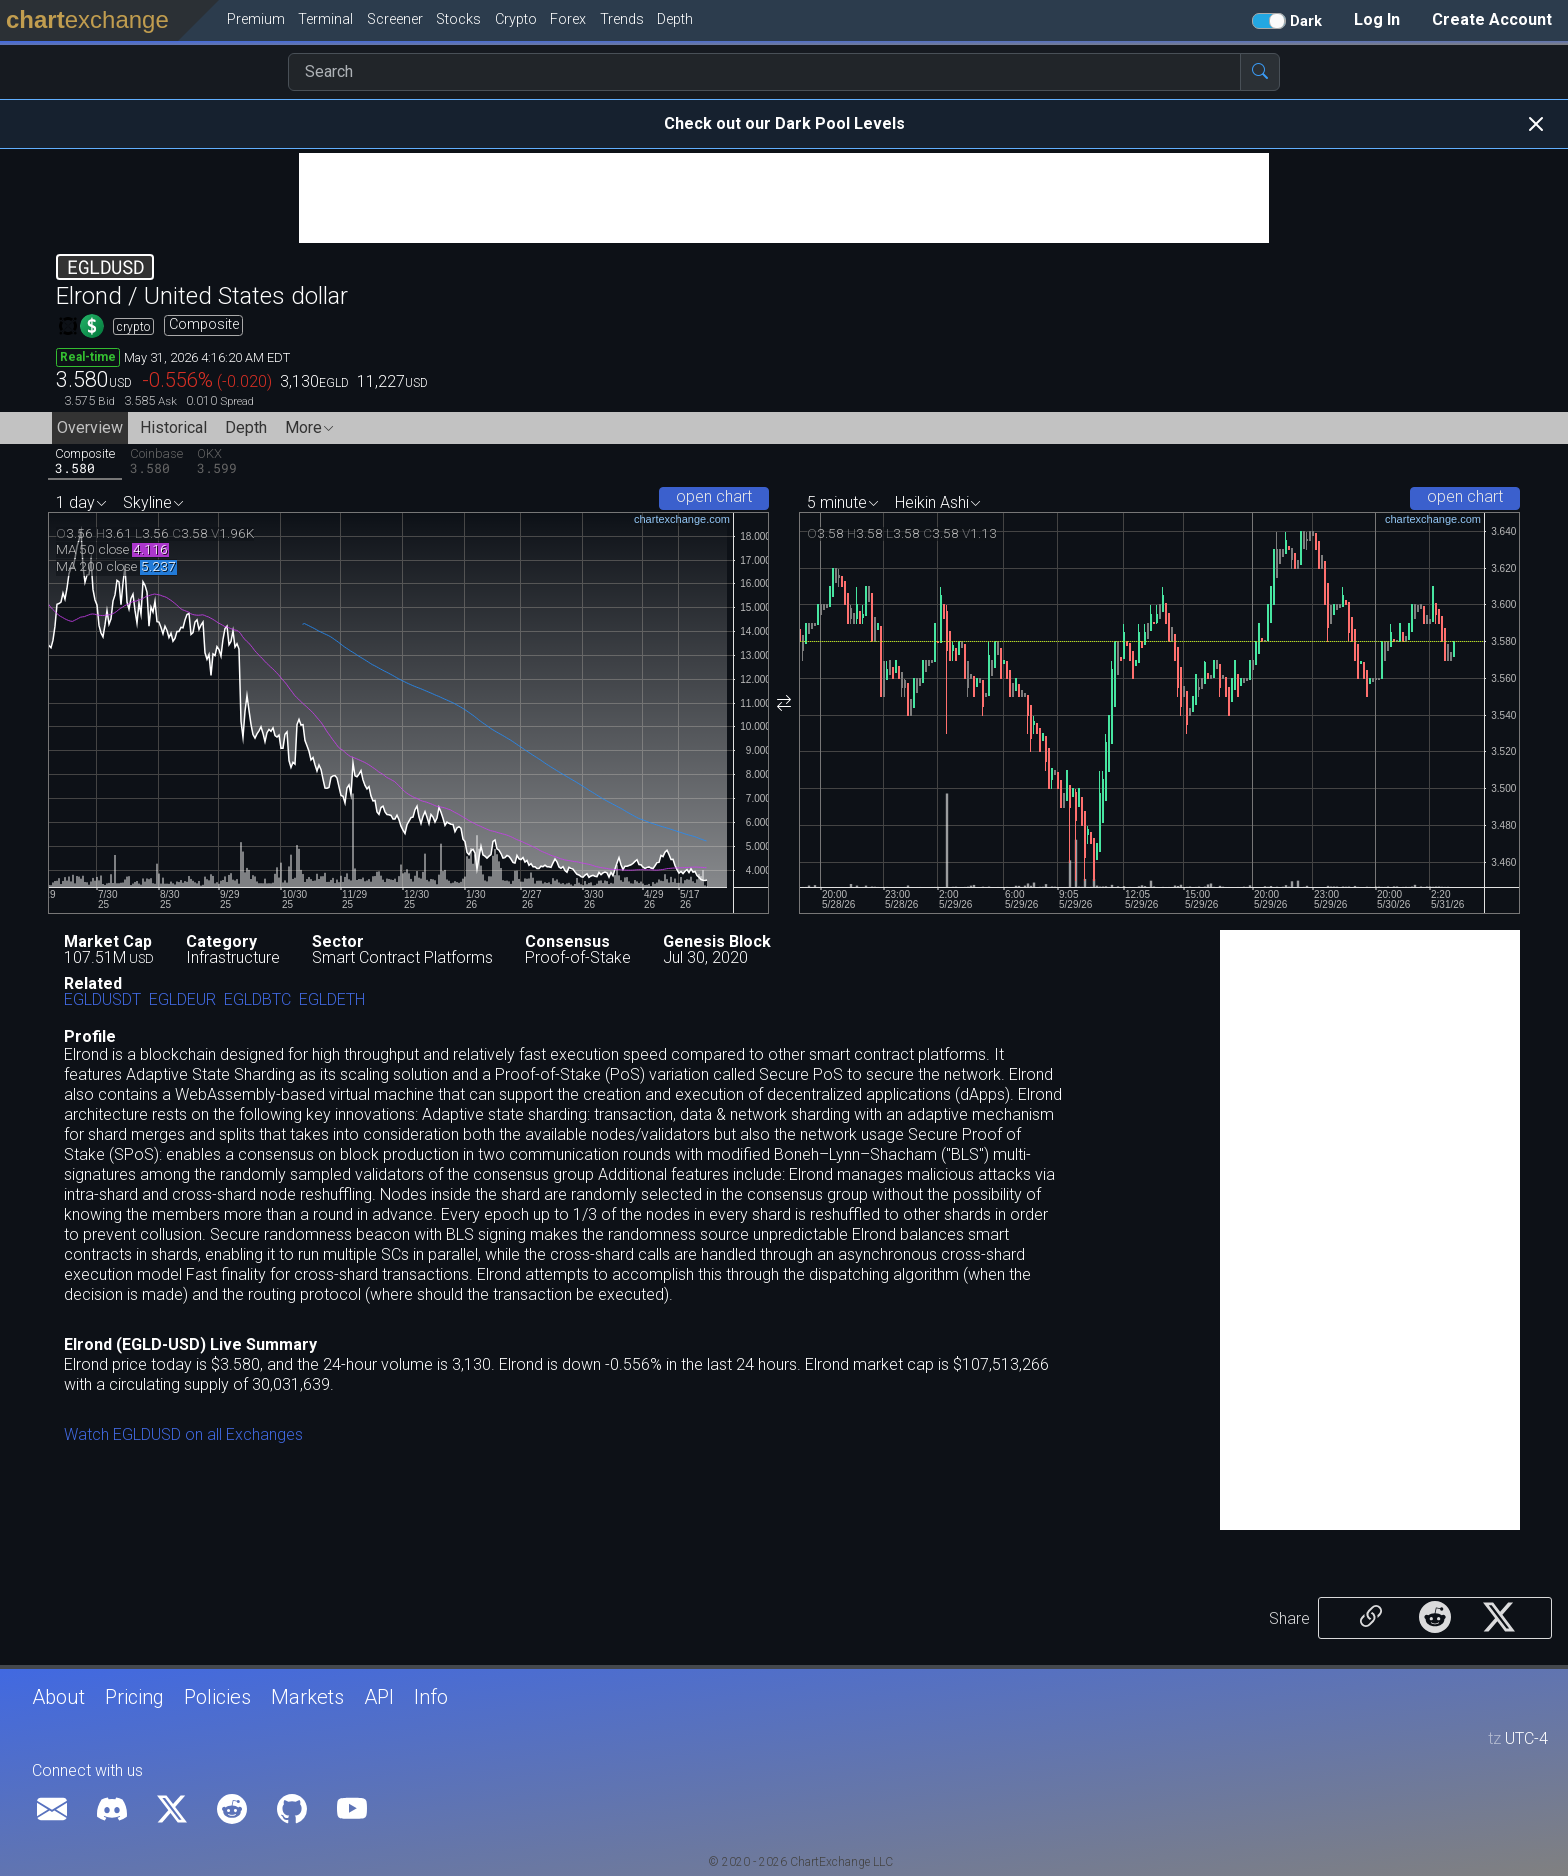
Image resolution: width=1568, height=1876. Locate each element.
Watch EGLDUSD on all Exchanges (183, 1434)
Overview (90, 427)
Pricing (134, 1697)
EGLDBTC (257, 1000)
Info (431, 1697)
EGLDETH (332, 1000)
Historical (173, 427)
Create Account (1492, 19)
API (379, 1697)
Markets (307, 1697)
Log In (1377, 19)
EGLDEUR (182, 1000)
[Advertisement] (784, 198)
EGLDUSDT (102, 1000)
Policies (217, 1697)
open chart (714, 496)
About (58, 1697)
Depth (246, 427)
